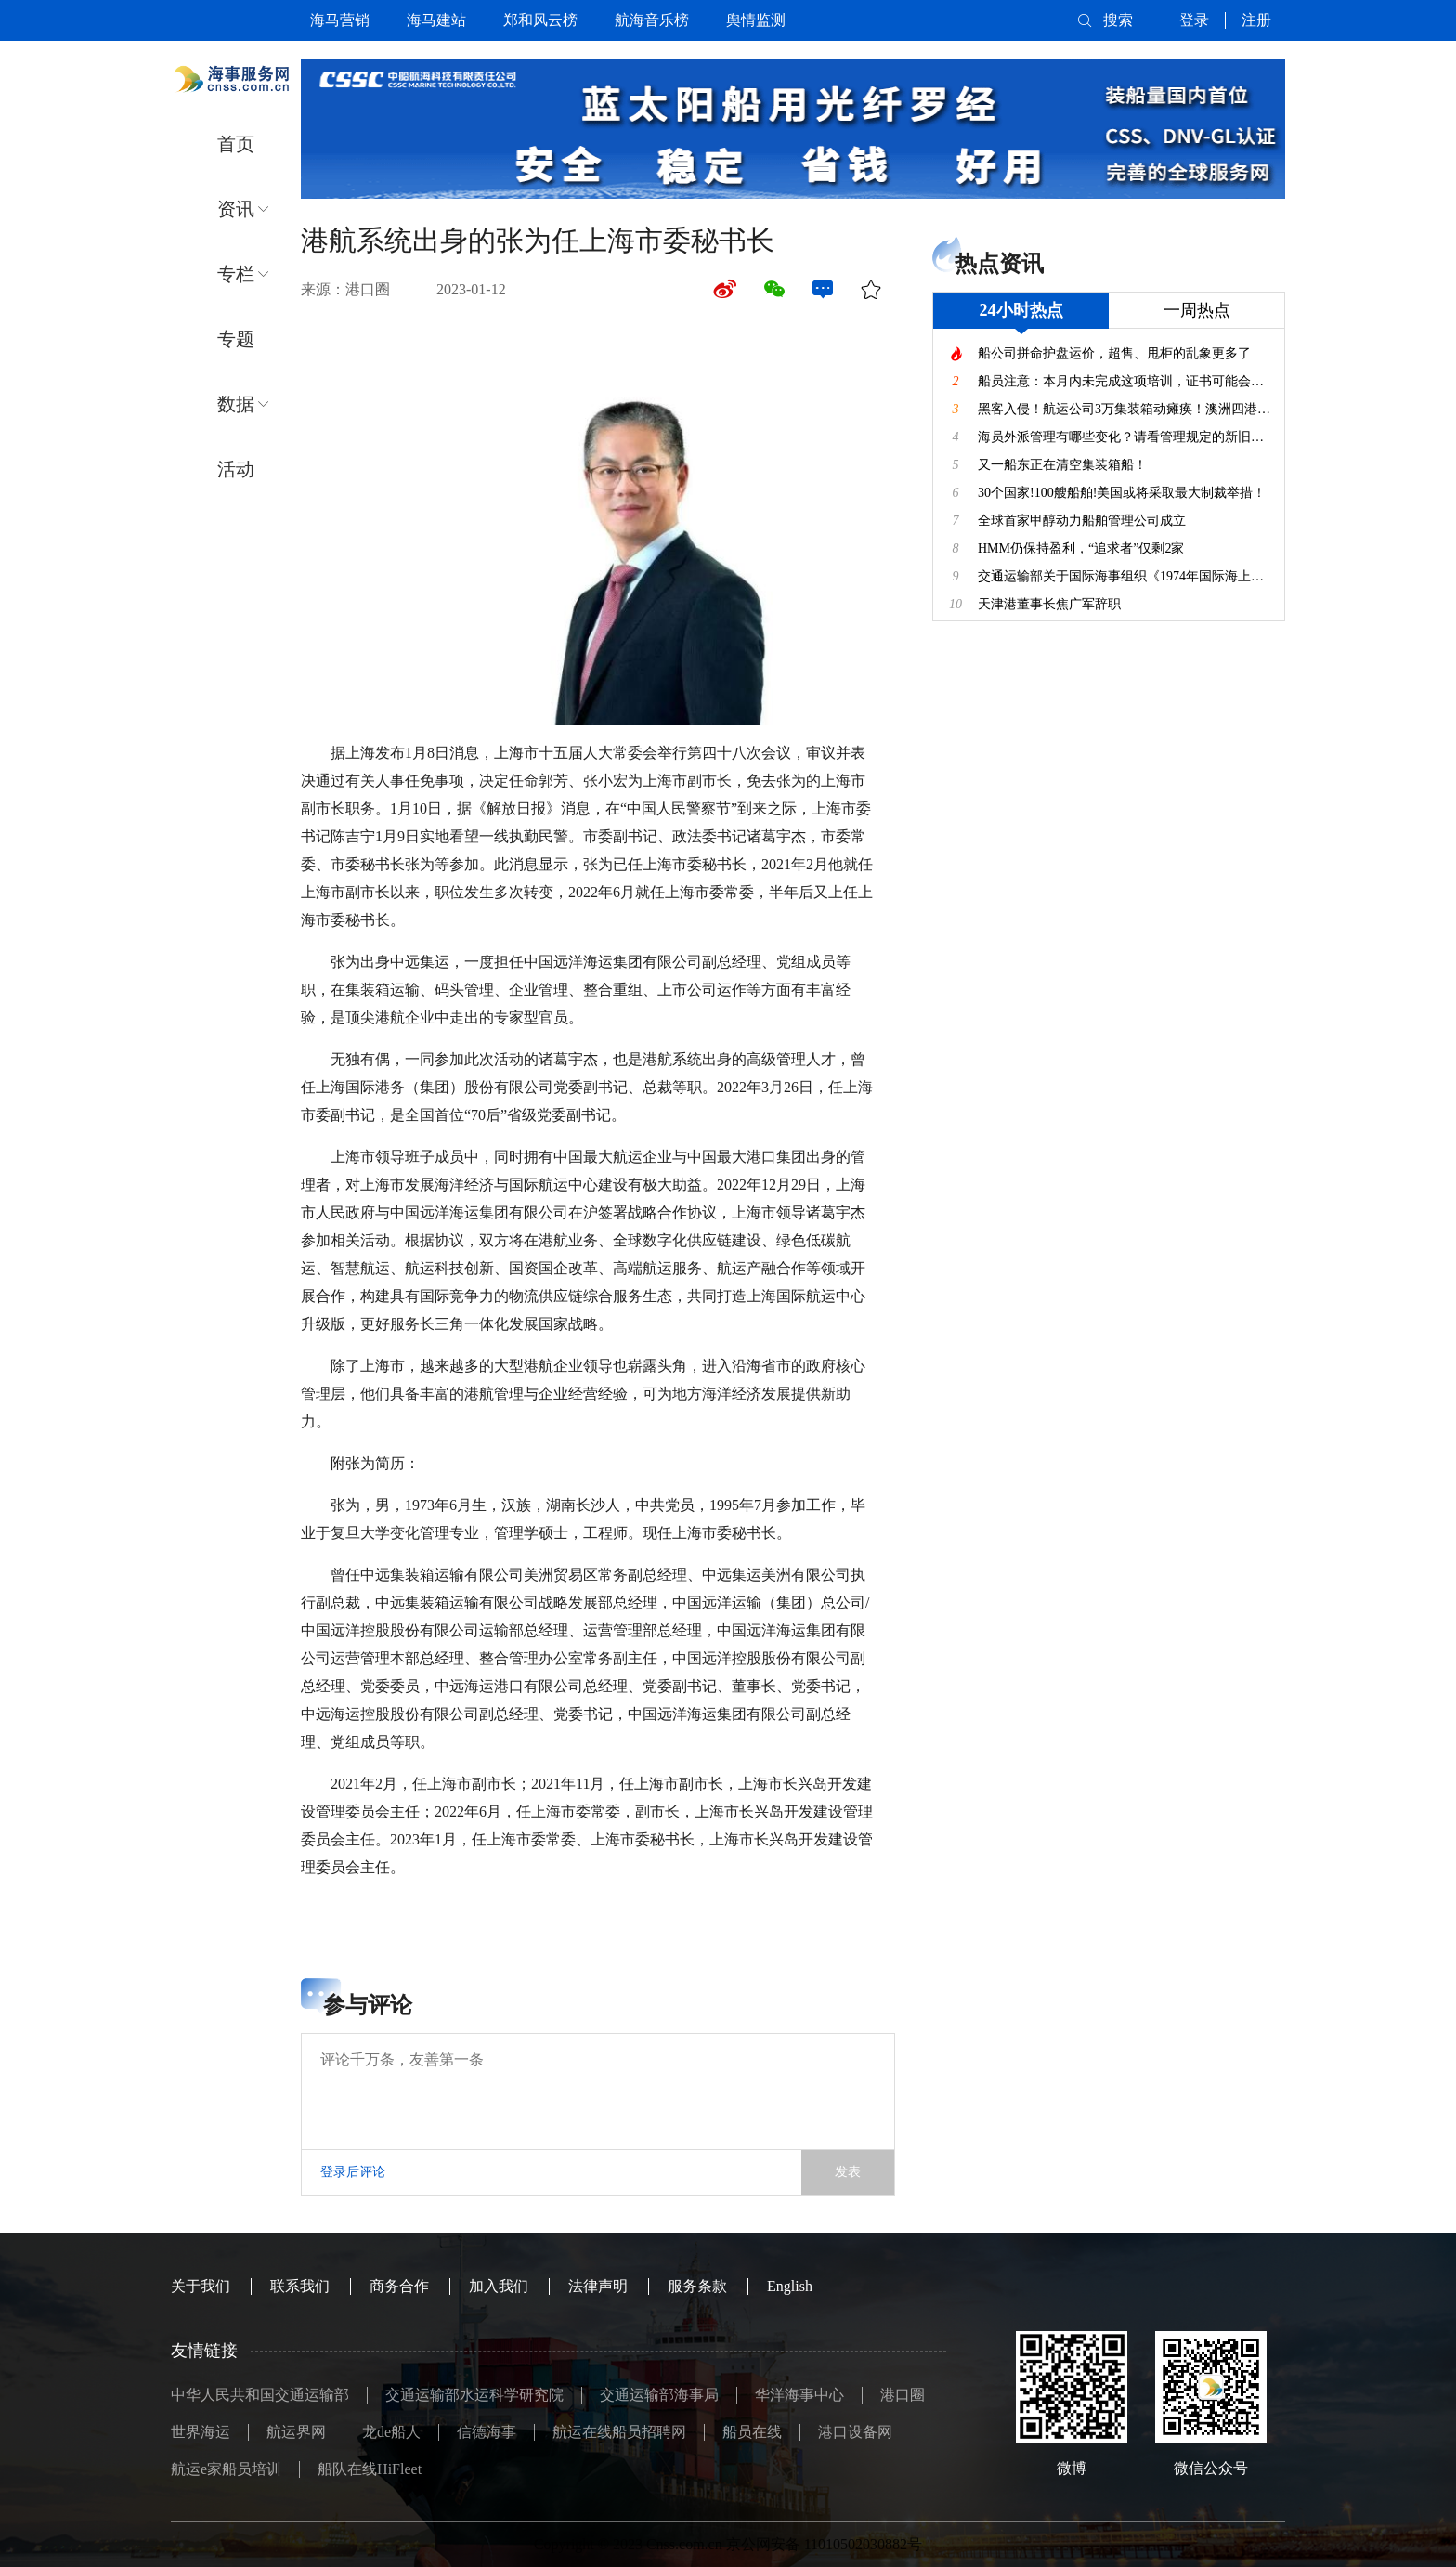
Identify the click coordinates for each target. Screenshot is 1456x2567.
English (789, 2286)
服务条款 (697, 2286)
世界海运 (200, 2432)
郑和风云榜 (540, 20)
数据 (235, 404)
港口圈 (902, 2395)
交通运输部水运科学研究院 (474, 2395)
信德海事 (486, 2432)
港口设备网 (855, 2432)
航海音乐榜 (652, 20)
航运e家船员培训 (226, 2469)
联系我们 (300, 2286)
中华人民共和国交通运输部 (260, 2395)
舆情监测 (756, 20)
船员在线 (752, 2432)
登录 (1194, 20)
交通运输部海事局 (659, 2395)
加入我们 (498, 2286)
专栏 (235, 274)
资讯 (235, 209)
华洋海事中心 (799, 2395)
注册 (1256, 20)
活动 (235, 469)
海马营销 (340, 20)
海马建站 (436, 20)
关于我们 (200, 2286)
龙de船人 (391, 2432)
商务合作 (399, 2286)
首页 (235, 144)
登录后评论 (352, 2172)
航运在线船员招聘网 (619, 2432)
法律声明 (598, 2286)
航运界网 (296, 2432)
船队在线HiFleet (370, 2469)
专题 (235, 339)
